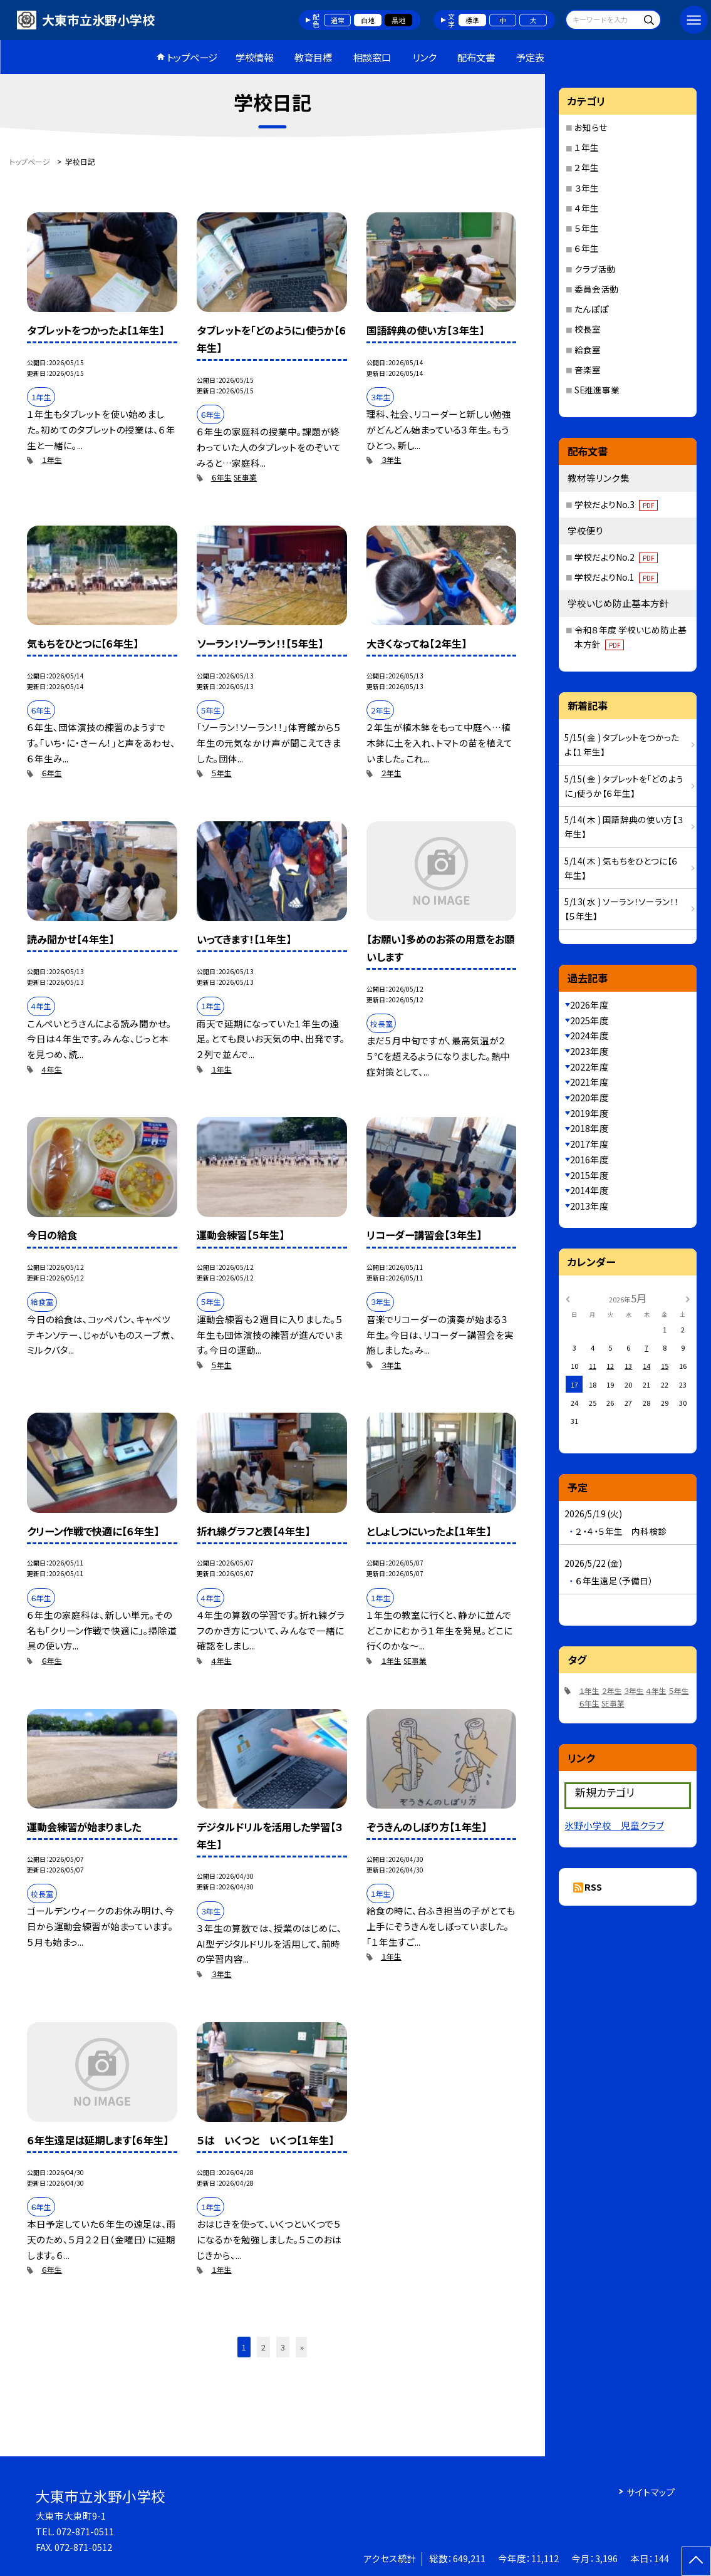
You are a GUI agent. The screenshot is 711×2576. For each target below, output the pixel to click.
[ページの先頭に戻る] (696, 2561)
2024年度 (589, 1035)
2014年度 (589, 1190)
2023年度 (589, 1050)
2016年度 (589, 1159)
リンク (424, 57)
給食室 (587, 349)
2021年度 (589, 1081)
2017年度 (589, 1143)
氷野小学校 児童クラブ (614, 1825)
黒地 (398, 20)
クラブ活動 (594, 268)
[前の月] (567, 1298)
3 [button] (283, 2347)
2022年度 (589, 1066)
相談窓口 (372, 57)
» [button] (302, 2347)
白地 (368, 20)
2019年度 (589, 1112)
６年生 (221, 477)
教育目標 (313, 57)
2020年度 (589, 1097)
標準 (472, 20)
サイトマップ (650, 2491)
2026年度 (589, 1004)
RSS (593, 1886)
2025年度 (589, 1020)
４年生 (51, 1069)
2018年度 (589, 1128)
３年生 (391, 459)
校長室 (587, 329)
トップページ (192, 57)
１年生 (51, 459)
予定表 (530, 57)
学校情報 (254, 57)
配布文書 (476, 57)
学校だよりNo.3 (616, 504)
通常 (338, 20)
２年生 (391, 772)
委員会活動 (596, 289)
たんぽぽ (591, 309)
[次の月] (688, 1298)
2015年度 (589, 1175)
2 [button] (263, 2347)
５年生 (221, 772)
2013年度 (589, 1205)
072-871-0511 (85, 2531)
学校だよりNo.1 (616, 577)
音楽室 (587, 369)
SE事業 (245, 477)
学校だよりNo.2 (616, 557)
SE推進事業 (597, 389)
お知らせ (590, 127)
